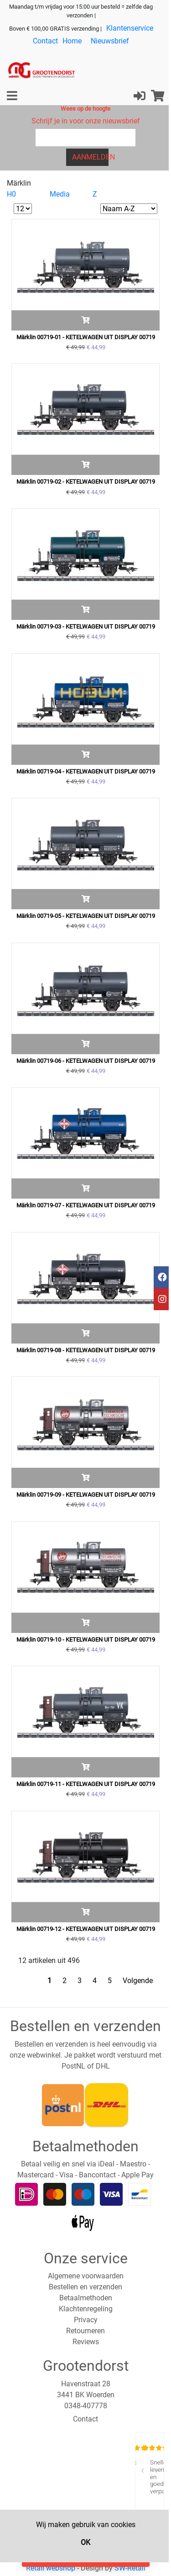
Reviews (86, 2341)
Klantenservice (129, 28)
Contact (45, 41)
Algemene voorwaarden (86, 2276)
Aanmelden (90, 157)
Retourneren (85, 2330)
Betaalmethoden (85, 2297)
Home (72, 41)
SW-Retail (129, 2568)
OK (85, 2542)
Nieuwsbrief (110, 41)
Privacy (86, 2319)
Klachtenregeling (86, 2308)
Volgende (138, 1980)
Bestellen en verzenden (85, 2287)
